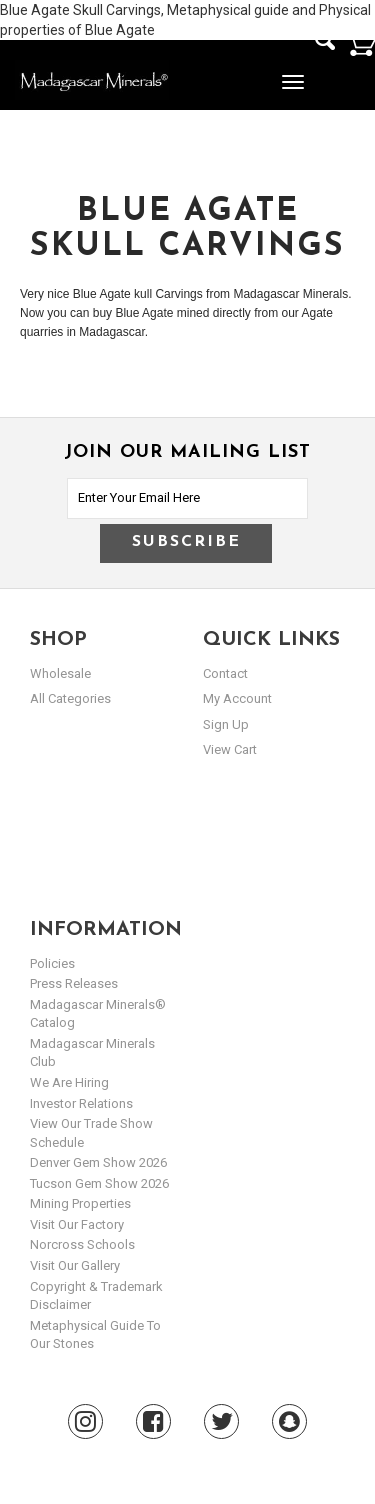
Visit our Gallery (75, 1265)
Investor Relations (81, 1103)
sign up (226, 724)
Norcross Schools (82, 1244)
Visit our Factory (77, 1224)
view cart (230, 749)
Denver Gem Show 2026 (98, 1162)
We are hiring (69, 1082)
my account (237, 698)
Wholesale (60, 673)
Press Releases (74, 983)
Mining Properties (80, 1203)
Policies (52, 963)
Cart (360, 42)
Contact (225, 673)
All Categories (70, 698)
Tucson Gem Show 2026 (99, 1183)
